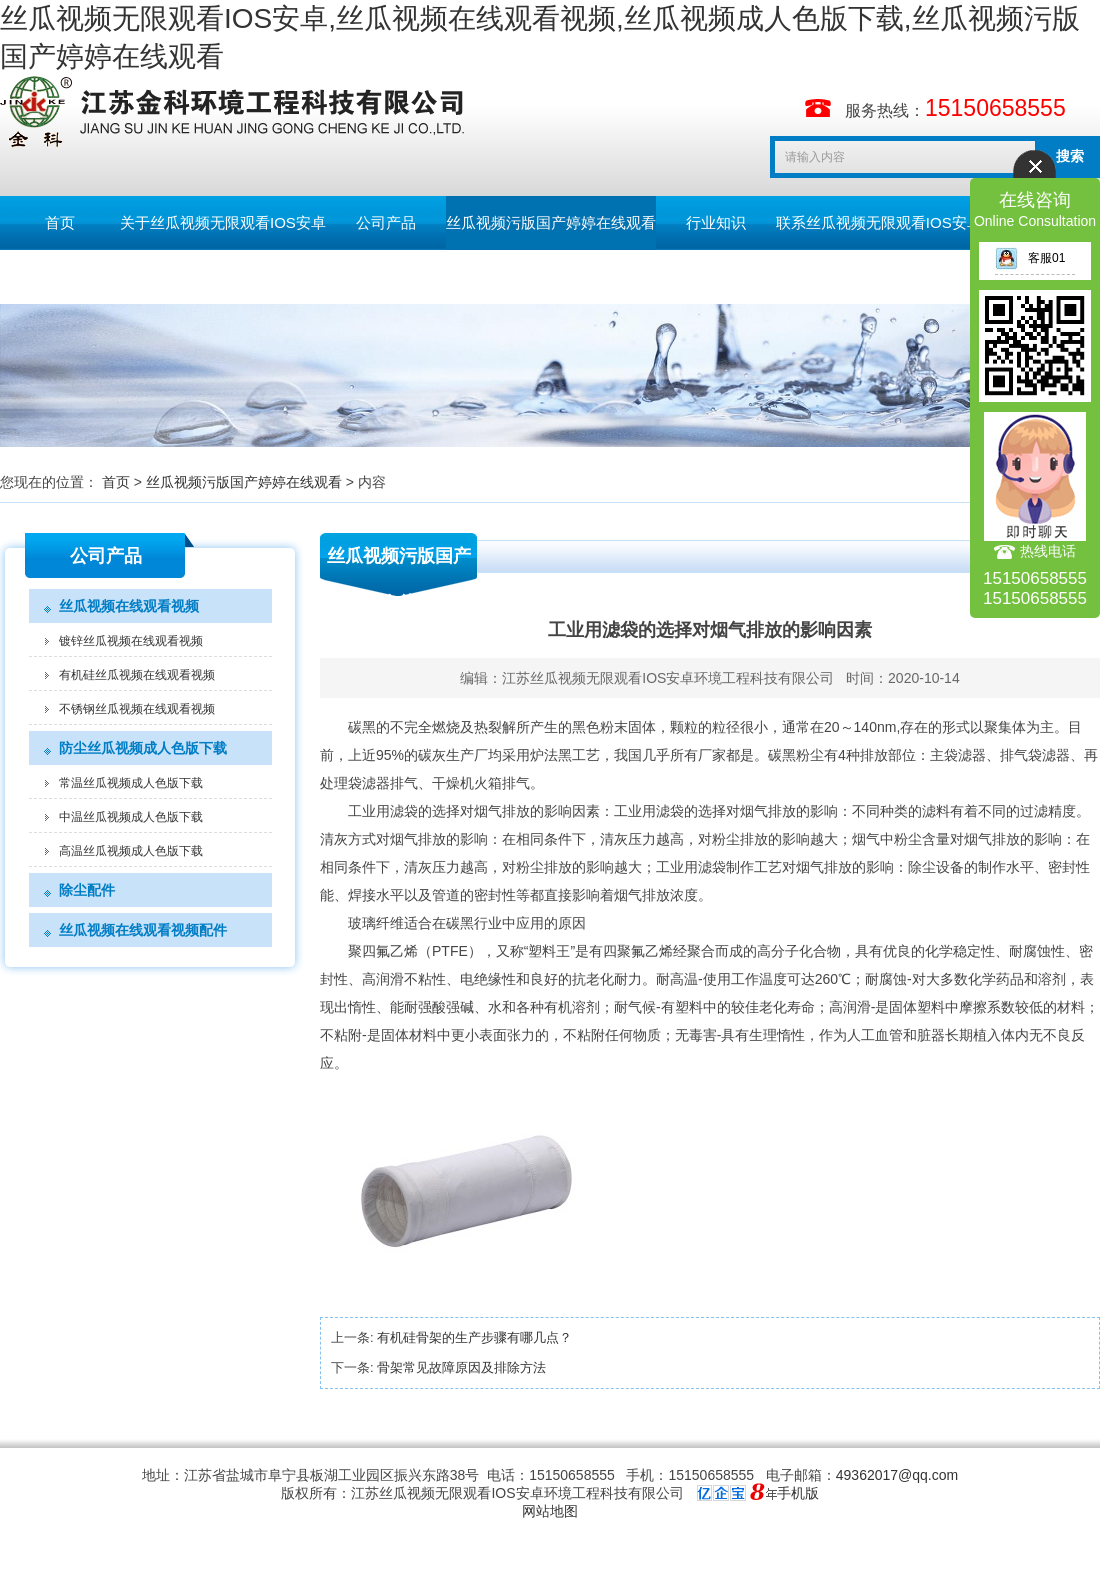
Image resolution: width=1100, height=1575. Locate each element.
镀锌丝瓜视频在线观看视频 (131, 641)
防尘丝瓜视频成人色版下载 (143, 748)
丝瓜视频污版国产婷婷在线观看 (551, 222)
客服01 (1030, 258)
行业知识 (716, 222)
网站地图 (550, 1511)
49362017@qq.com (897, 1475)
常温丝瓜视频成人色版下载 (131, 783)
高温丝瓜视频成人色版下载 (131, 851)
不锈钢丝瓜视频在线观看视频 (137, 709)
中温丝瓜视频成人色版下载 (131, 817)
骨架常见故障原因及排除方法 (461, 1367)
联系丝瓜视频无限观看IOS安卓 (879, 222)
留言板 (60, 276)
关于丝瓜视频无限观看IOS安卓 (223, 222)
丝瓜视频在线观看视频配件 (143, 930)
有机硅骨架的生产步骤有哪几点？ (474, 1337)
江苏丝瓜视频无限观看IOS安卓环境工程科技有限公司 (668, 678)
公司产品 (386, 222)
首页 (60, 222)
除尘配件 (87, 890)
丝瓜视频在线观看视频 (129, 606)
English (179, 276)
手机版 (798, 1493)
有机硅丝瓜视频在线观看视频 (137, 675)
